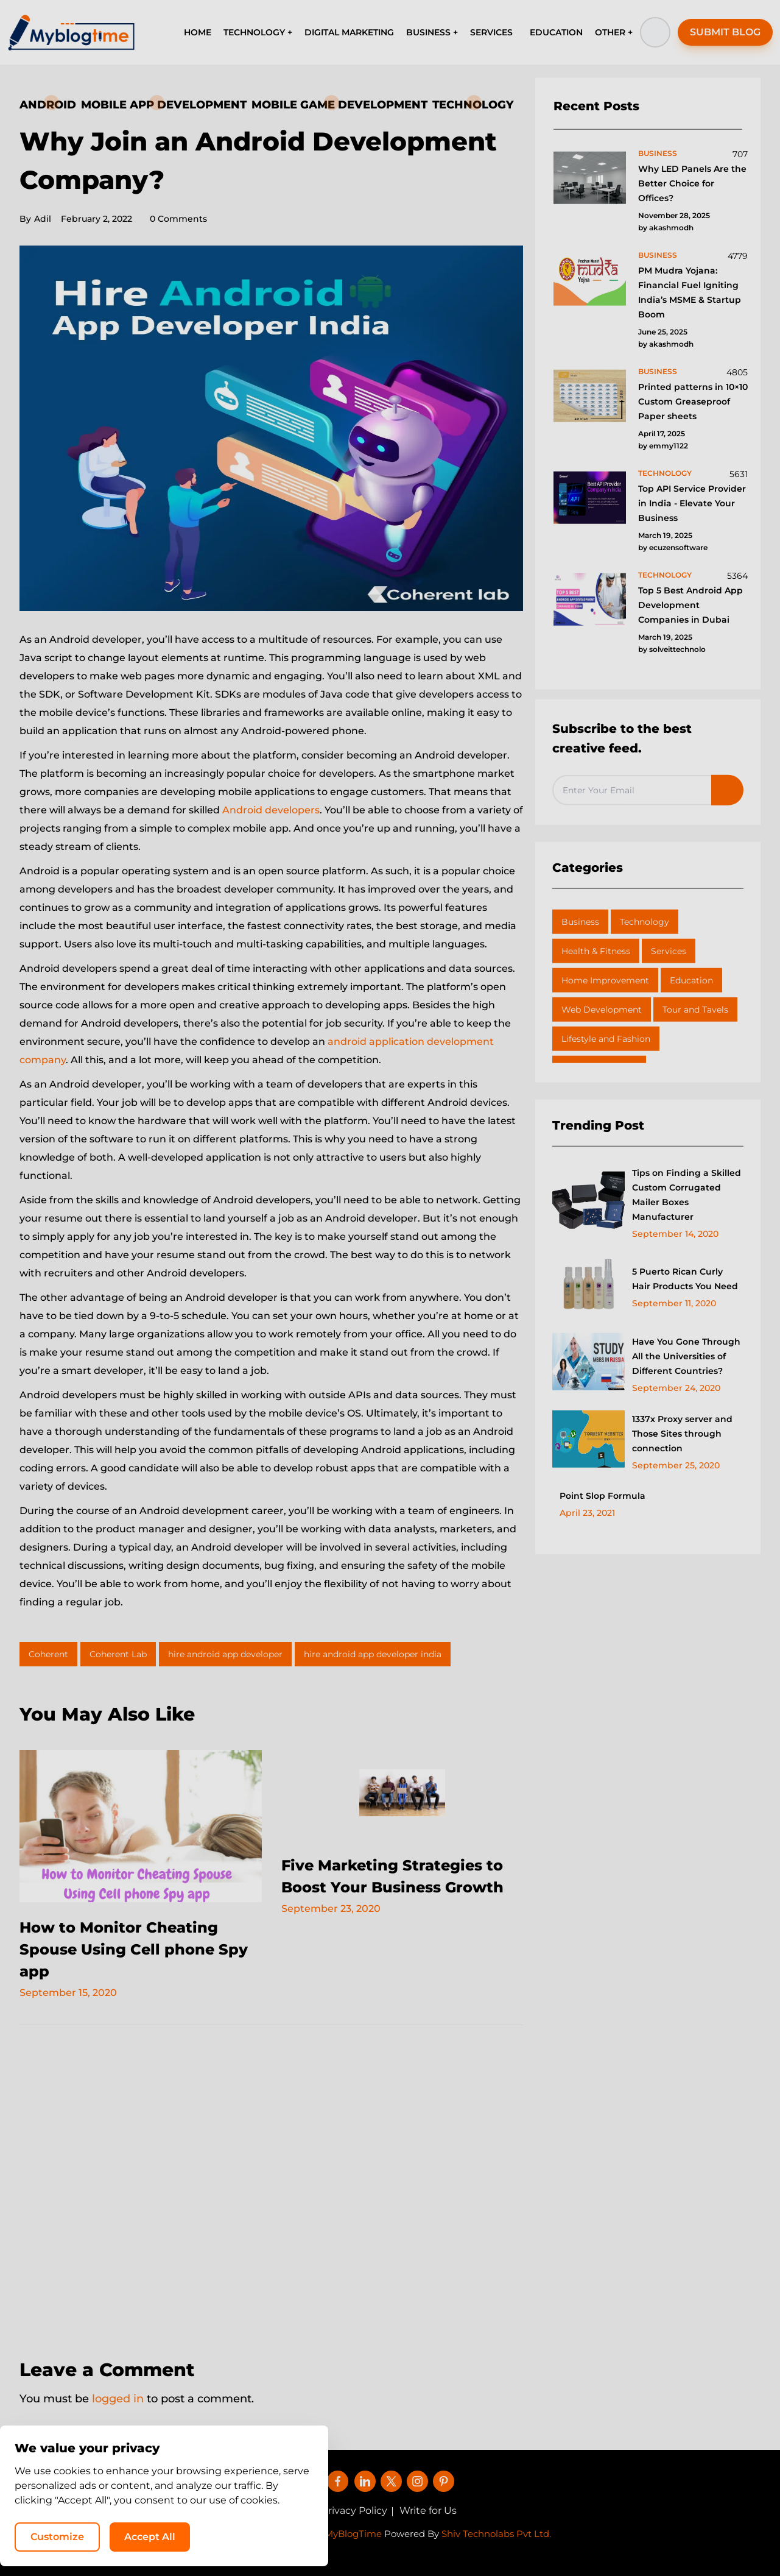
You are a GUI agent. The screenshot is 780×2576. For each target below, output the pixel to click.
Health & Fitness (595, 951)
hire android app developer (225, 1654)
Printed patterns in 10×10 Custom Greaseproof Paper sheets (693, 401)
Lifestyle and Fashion (605, 1038)
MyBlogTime (353, 2533)
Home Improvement (605, 980)
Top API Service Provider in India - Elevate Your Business (692, 503)
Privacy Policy (354, 2510)
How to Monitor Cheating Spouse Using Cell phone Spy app (133, 1949)
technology (665, 473)
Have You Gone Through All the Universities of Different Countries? (686, 1356)
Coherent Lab (118, 1654)
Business (580, 921)
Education (691, 980)
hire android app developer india (372, 1654)
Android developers (271, 810)
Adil (35, 218)
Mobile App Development (164, 104)
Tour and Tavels (695, 1009)
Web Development (601, 1009)
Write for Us (428, 2510)
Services (668, 951)
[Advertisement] (271, 2184)
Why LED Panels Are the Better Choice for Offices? (692, 183)
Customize (523, 2536)
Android (47, 104)
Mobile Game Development (339, 104)
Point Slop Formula (602, 1495)
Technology (472, 104)
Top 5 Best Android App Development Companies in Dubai (690, 605)
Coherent (48, 1654)
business (657, 153)
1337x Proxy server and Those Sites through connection (682, 1434)
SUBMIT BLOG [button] (725, 32)
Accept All (615, 2536)
